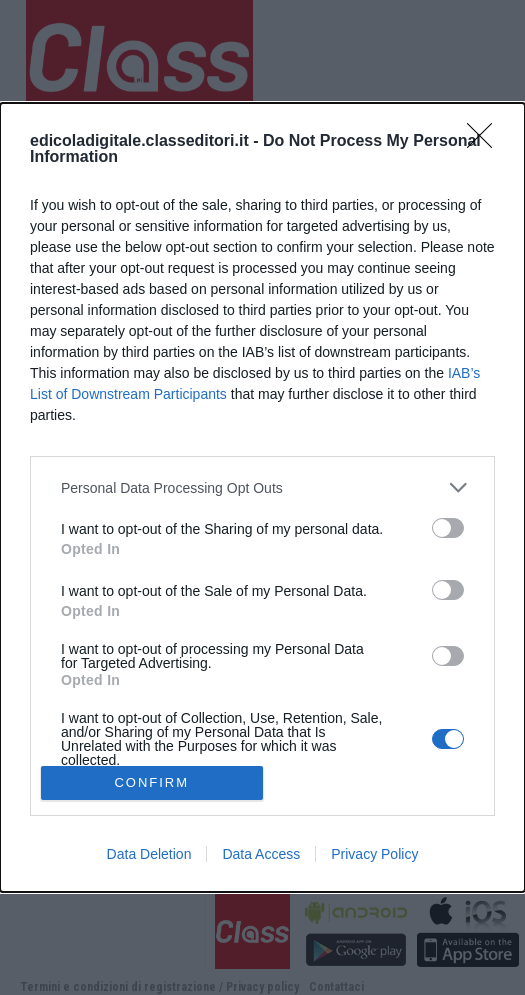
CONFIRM (151, 782)
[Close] (486, 142)
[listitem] (262, 487)
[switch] (448, 528)
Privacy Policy (374, 854)
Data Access (261, 854)
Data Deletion (149, 854)
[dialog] (262, 497)
